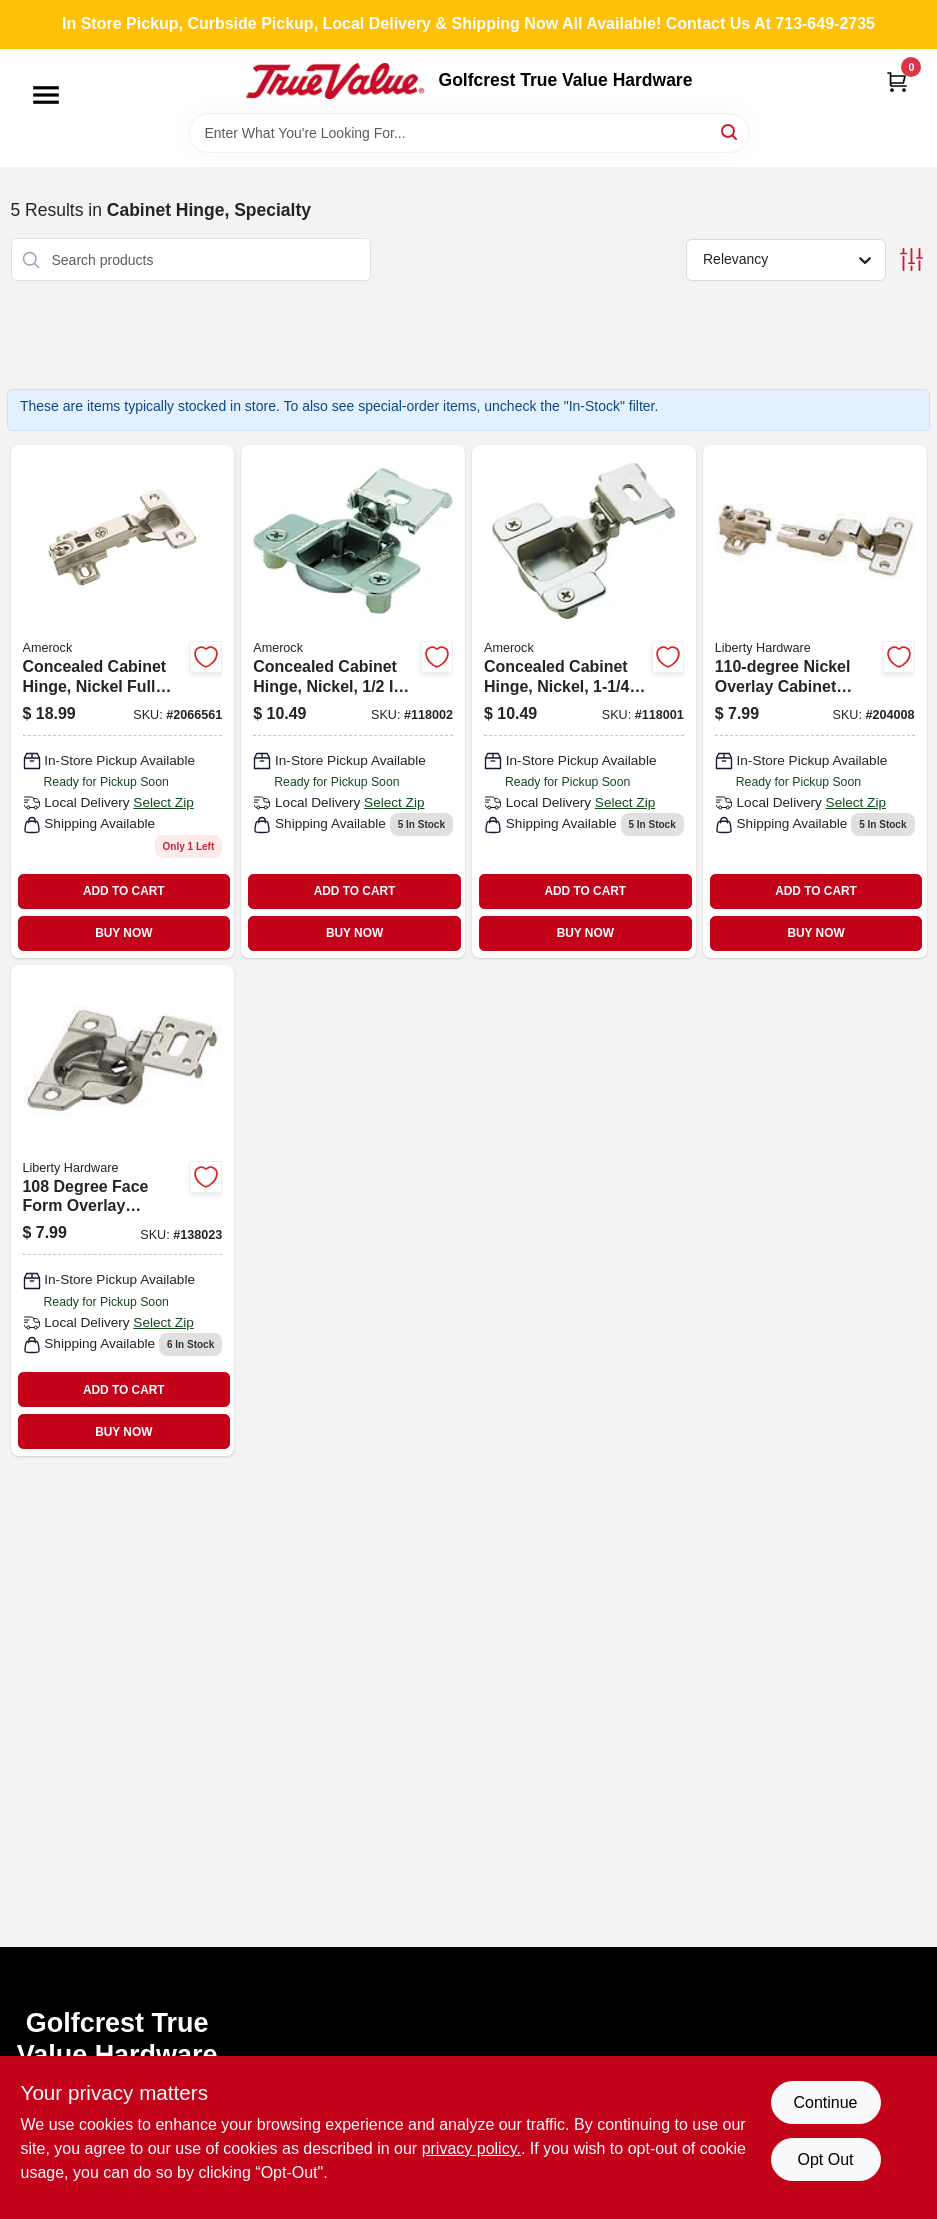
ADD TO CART (124, 891)
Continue (825, 2102)
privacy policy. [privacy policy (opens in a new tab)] (471, 2148)
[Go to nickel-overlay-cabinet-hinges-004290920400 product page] (815, 701)
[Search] (730, 131)
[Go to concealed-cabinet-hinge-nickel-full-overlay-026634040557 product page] (123, 701)
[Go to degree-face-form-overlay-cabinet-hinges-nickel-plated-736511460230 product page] (123, 1210)
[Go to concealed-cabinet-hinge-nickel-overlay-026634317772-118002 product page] (353, 701)
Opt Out (825, 2159)
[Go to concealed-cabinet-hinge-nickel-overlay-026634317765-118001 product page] (584, 701)
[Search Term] (469, 133)
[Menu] (46, 95)
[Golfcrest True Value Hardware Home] (335, 81)
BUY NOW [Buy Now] (123, 933)
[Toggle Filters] (911, 259)
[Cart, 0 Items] (897, 81)
